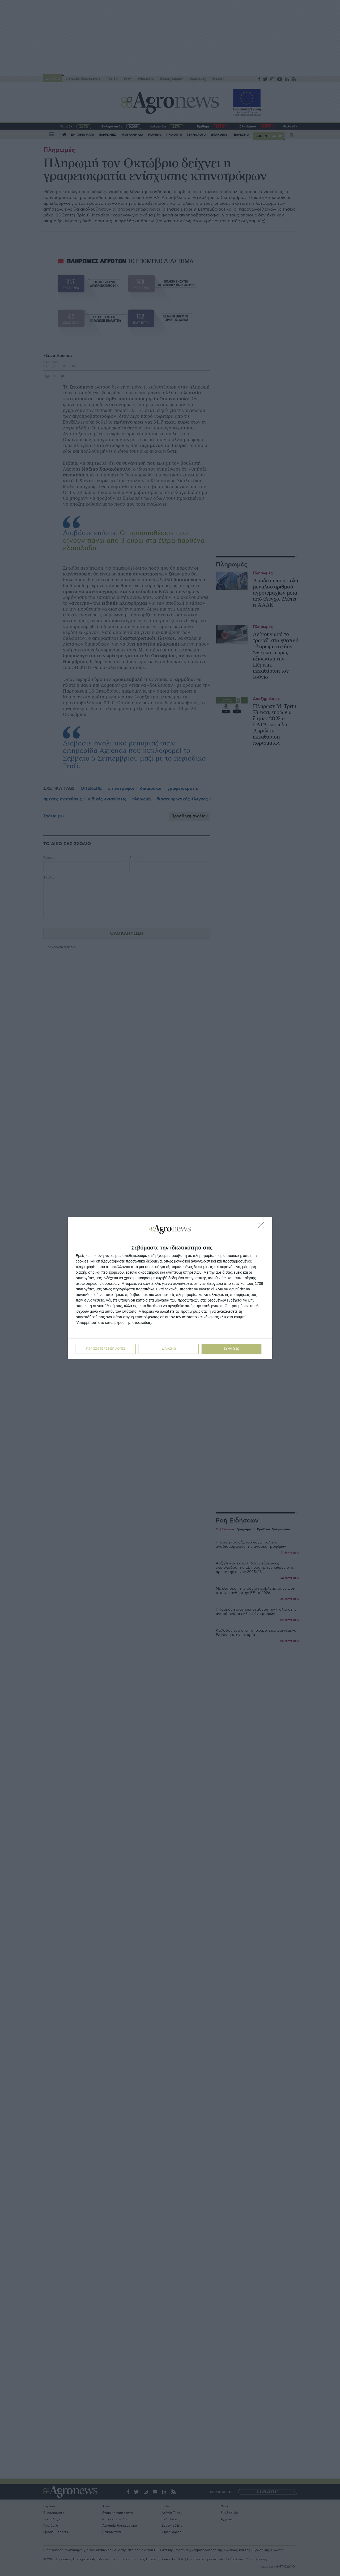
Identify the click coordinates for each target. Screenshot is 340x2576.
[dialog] (170, 1288)
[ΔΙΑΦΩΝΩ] (262, 1226)
